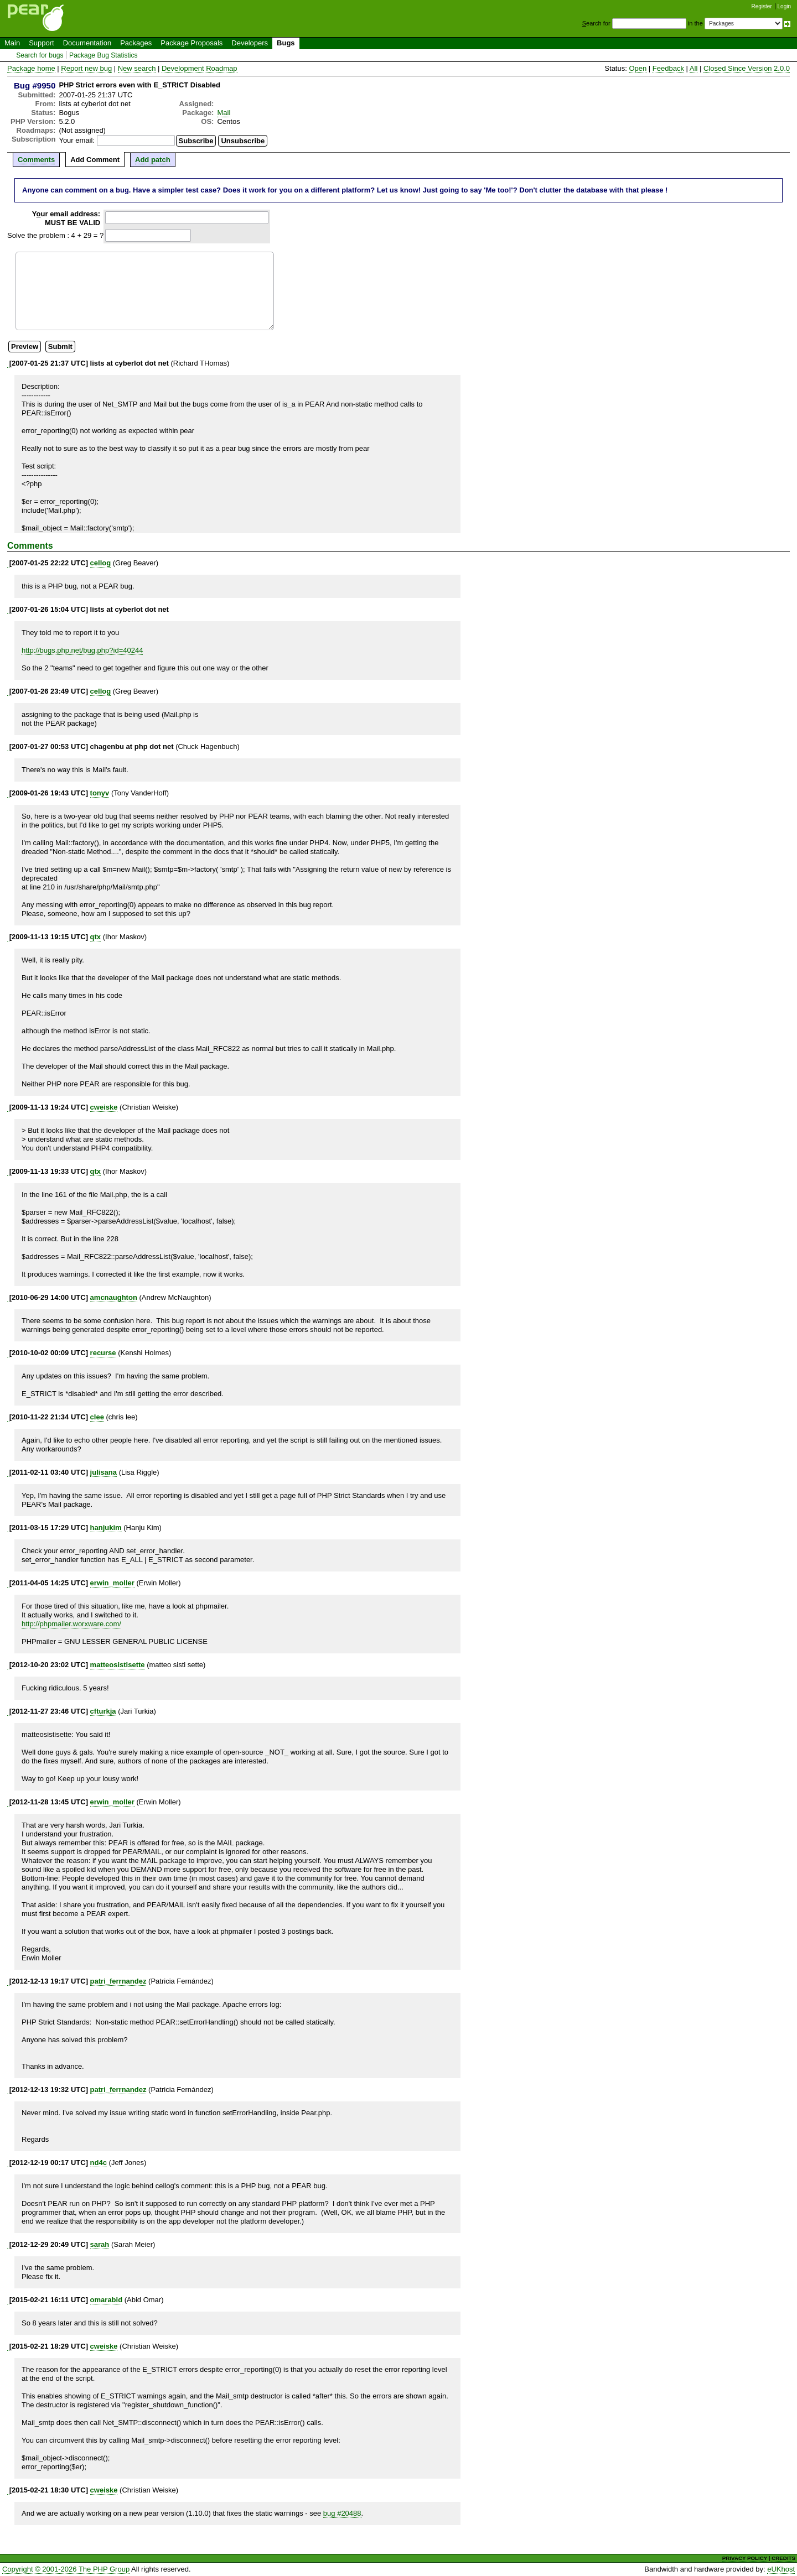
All (693, 68)
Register (762, 6)
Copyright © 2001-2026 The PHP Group (66, 2569)
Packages (136, 43)
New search (137, 68)
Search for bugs (39, 55)
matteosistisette (117, 1665)
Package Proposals (191, 43)
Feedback (668, 68)
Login (784, 6)
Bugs (286, 43)
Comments (36, 159)
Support (41, 43)
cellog (100, 563)
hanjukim (106, 1527)
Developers (249, 43)
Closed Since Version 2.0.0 (746, 68)
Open (637, 68)
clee (97, 1417)
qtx (95, 937)
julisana (103, 1472)
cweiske (104, 1107)
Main (12, 43)
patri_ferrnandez (118, 1981)
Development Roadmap (199, 68)
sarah (100, 2244)
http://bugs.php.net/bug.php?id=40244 (82, 650)
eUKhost (781, 2569)
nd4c (98, 2162)
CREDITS (783, 2558)
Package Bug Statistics (103, 55)
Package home (31, 68)
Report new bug (86, 68)
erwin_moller (112, 1583)
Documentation (87, 43)
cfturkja (103, 1711)
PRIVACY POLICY (744, 2558)
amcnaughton (113, 1297)
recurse (103, 1353)
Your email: (77, 140)
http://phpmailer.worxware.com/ (71, 1624)
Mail (223, 112)
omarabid (106, 2300)
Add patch (152, 159)
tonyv (100, 793)
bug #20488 (342, 2513)
